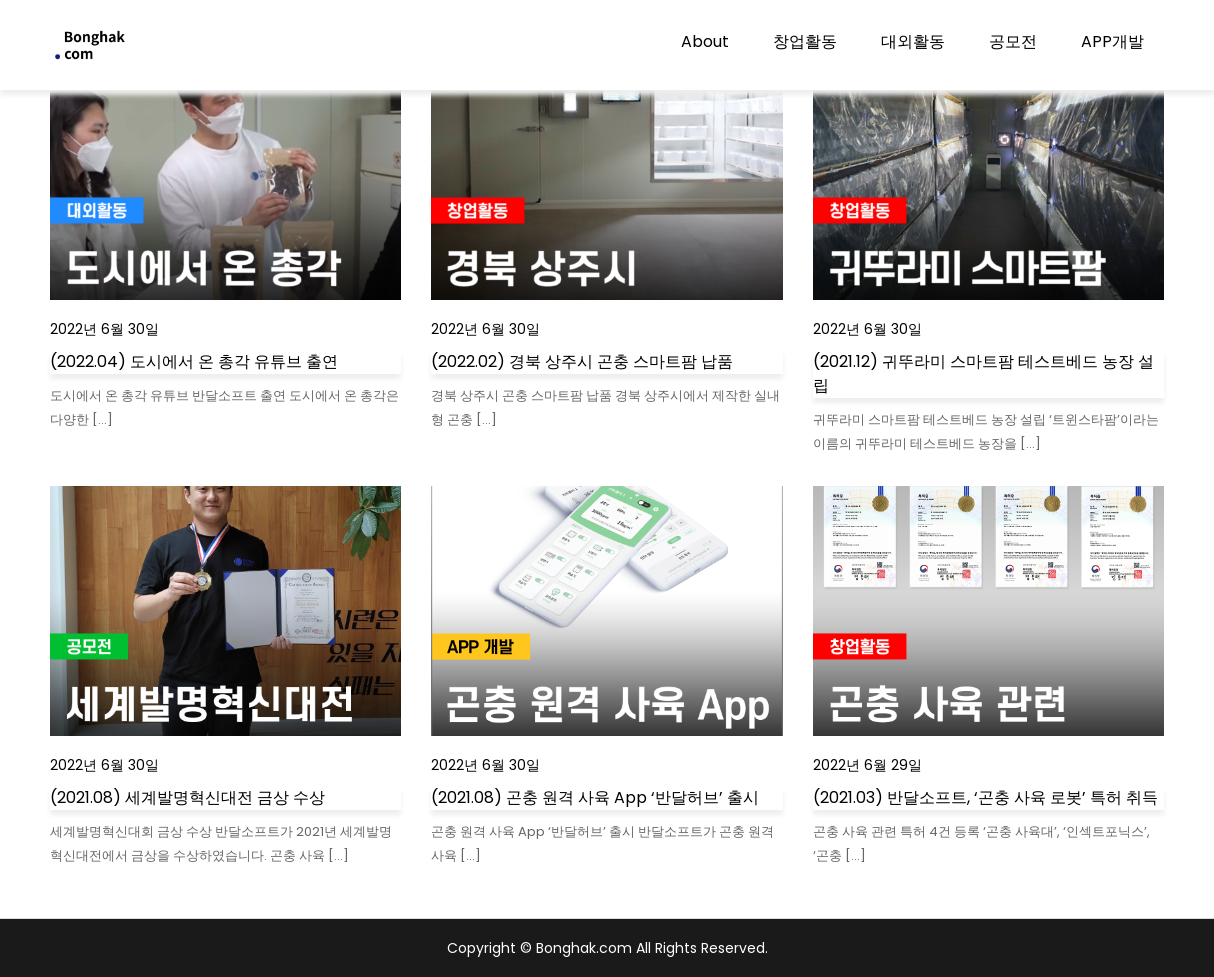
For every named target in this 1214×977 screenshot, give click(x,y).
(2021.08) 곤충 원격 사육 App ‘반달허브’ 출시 (595, 797)
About (705, 41)
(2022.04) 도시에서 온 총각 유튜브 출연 (194, 361)
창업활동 (805, 41)
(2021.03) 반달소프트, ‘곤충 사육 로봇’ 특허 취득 (985, 797)
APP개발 (1112, 41)
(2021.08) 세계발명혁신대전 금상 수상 (187, 797)
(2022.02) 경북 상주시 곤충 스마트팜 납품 (582, 361)
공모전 (1013, 41)
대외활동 (913, 41)
